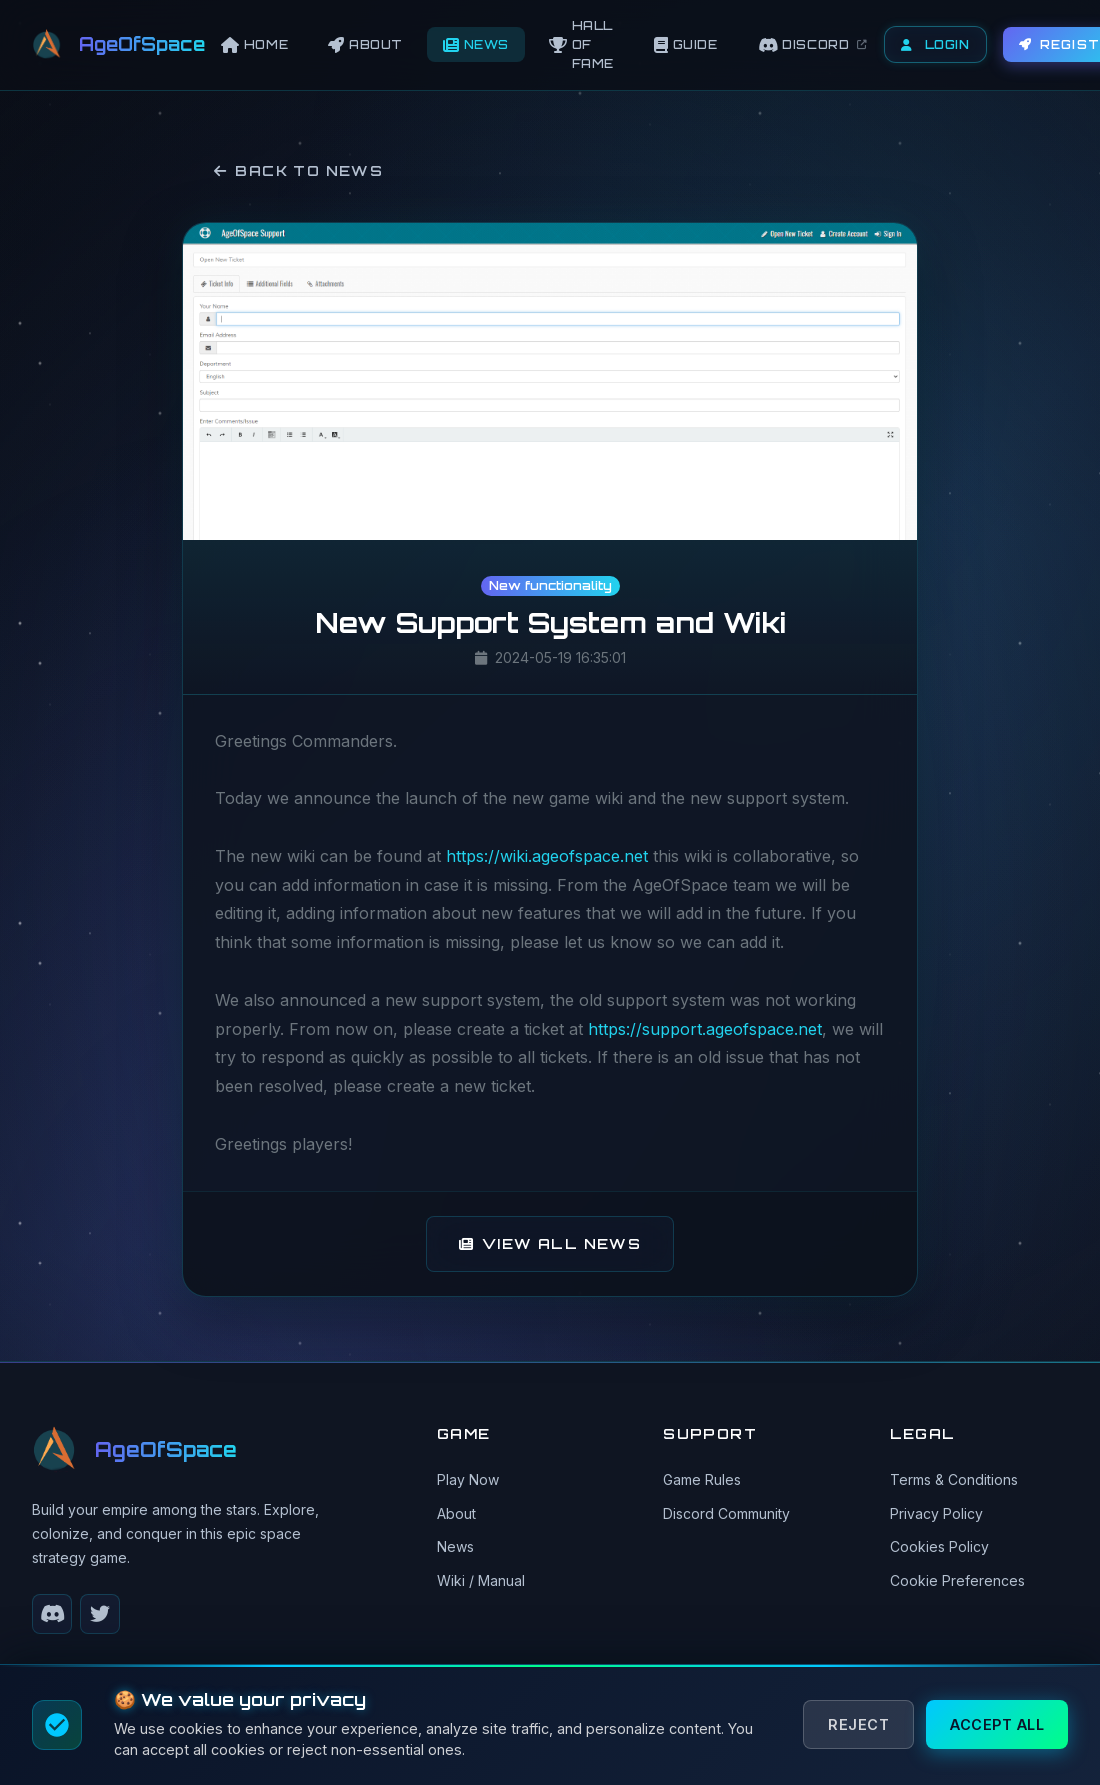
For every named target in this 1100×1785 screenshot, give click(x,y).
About (456, 1513)
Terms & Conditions (954, 1479)
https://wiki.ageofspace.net (547, 856)
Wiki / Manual (481, 1580)
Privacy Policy (936, 1513)
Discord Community (726, 1513)
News (455, 1546)
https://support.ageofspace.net (705, 1029)
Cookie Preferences (957, 1580)
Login (935, 44)
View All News (550, 1243)
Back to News (298, 170)
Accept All (997, 1724)
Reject (858, 1724)
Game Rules (702, 1479)
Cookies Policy (939, 1546)
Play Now (468, 1479)
